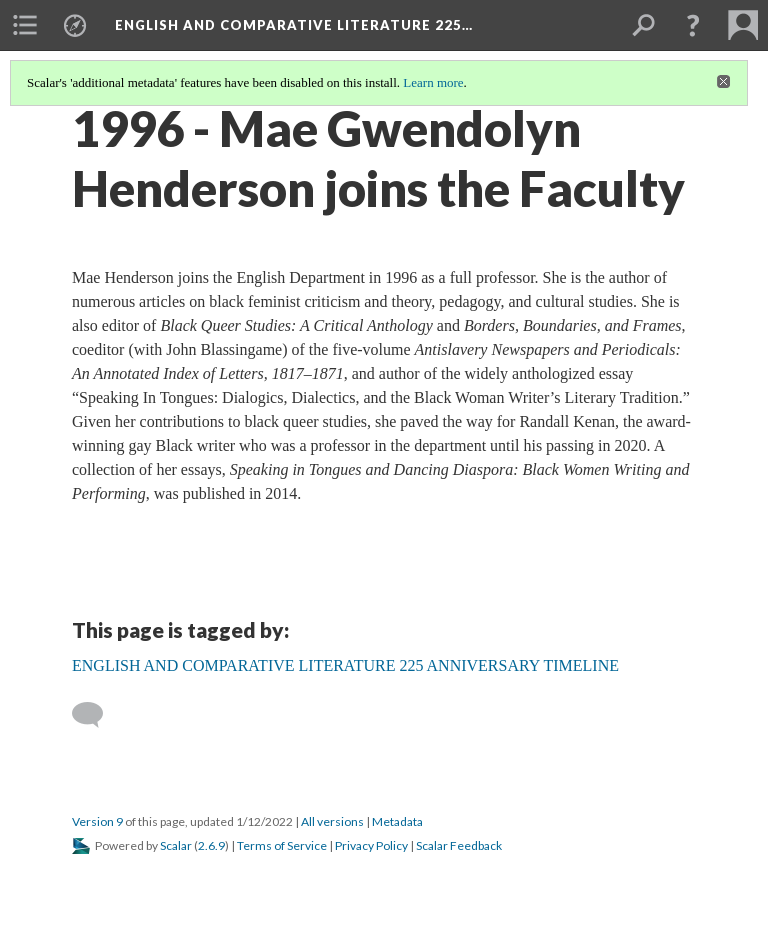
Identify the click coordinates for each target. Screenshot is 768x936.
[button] (693, 25)
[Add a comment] (96, 715)
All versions (332, 821)
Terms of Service (282, 845)
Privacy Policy (371, 845)
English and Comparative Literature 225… (294, 25)
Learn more (433, 82)
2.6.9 (211, 845)
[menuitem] (25, 25)
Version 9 (97, 821)
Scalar (176, 845)
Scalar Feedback (459, 845)
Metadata (397, 821)
